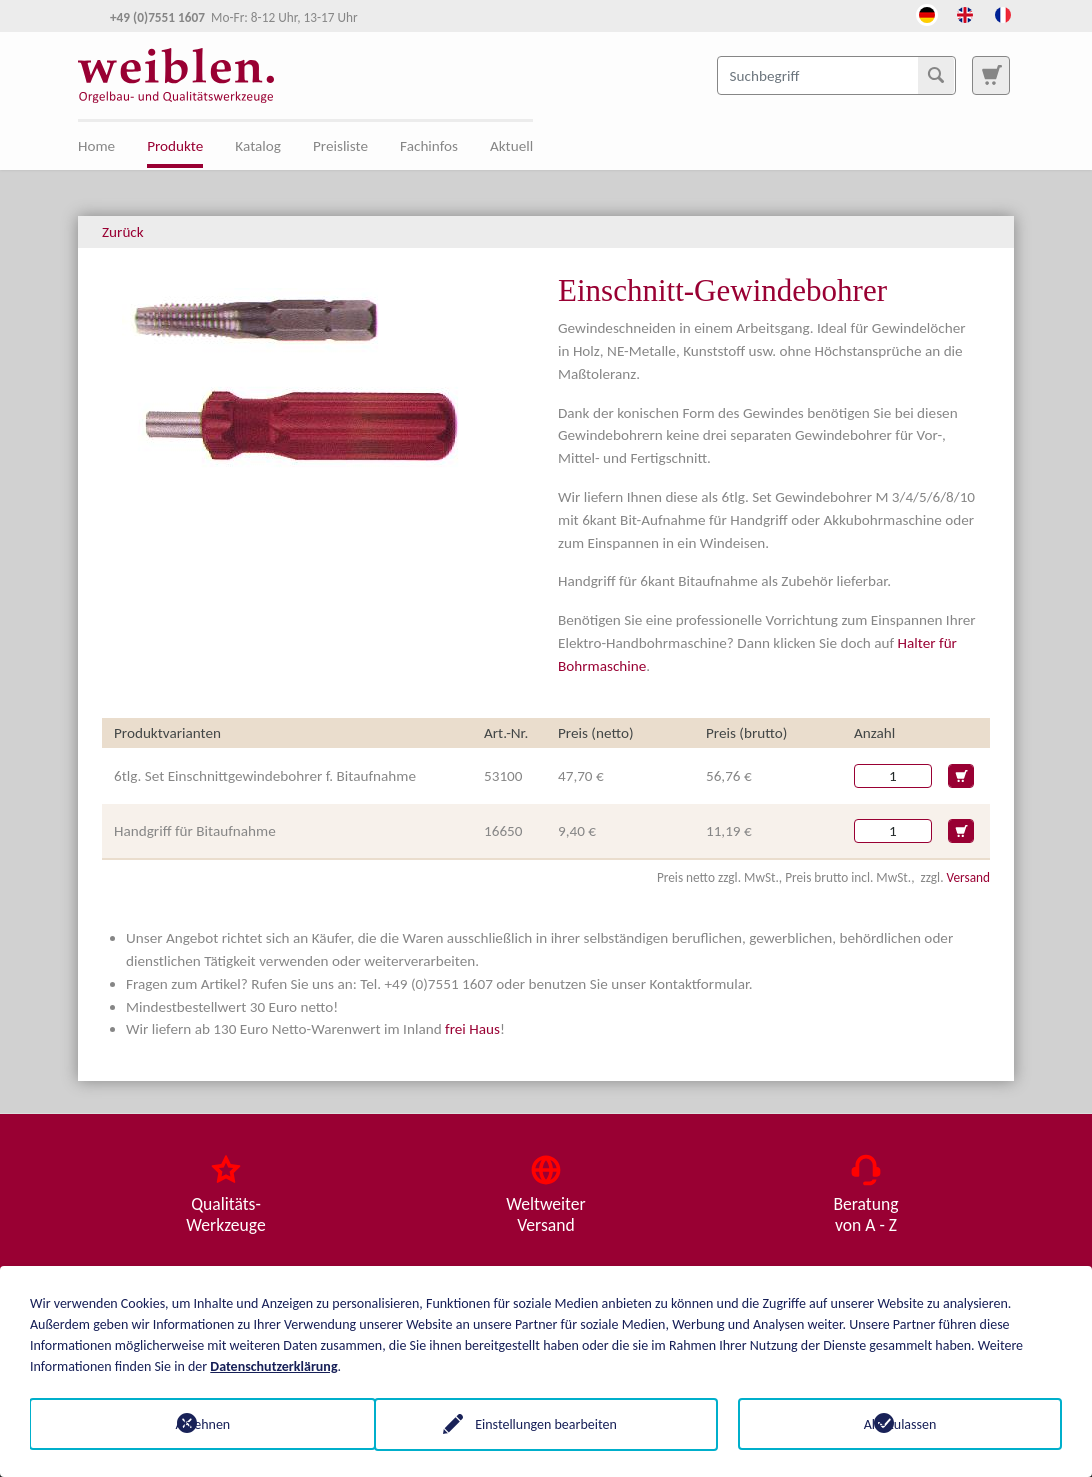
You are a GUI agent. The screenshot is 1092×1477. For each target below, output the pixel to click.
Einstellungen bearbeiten (546, 1423)
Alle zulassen (900, 1423)
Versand (968, 877)
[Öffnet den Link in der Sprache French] (1003, 13)
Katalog (258, 146)
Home (96, 146)
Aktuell (511, 146)
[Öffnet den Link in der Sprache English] (965, 13)
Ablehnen (192, 1423)
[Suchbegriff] (836, 75)
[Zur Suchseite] (991, 75)
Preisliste (340, 146)
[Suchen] (936, 75)
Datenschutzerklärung (273, 1365)
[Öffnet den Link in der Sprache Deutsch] (927, 13)
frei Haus (472, 1029)
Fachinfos (429, 146)
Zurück (123, 232)
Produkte (175, 146)
